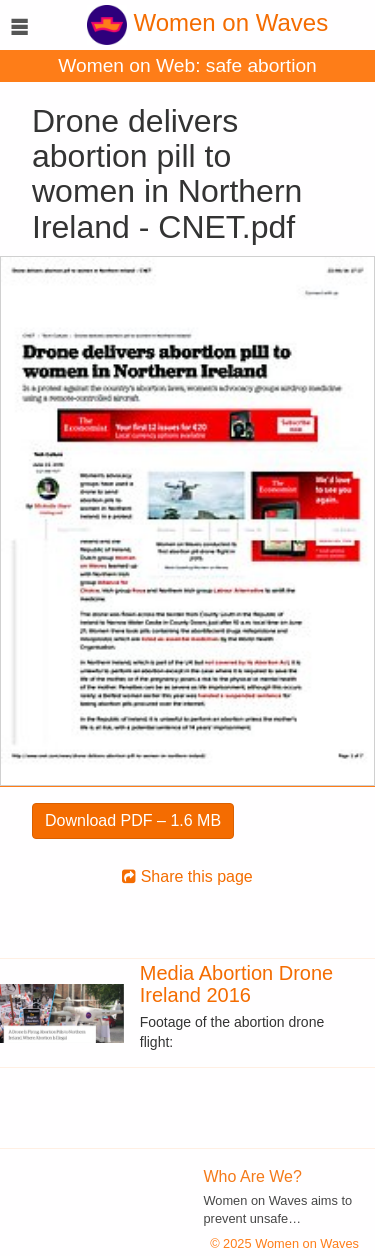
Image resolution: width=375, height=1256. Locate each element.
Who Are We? (253, 1176)
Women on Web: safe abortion (187, 65)
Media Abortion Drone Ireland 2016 (236, 984)
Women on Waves (207, 22)
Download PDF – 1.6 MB (133, 820)
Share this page (187, 876)
